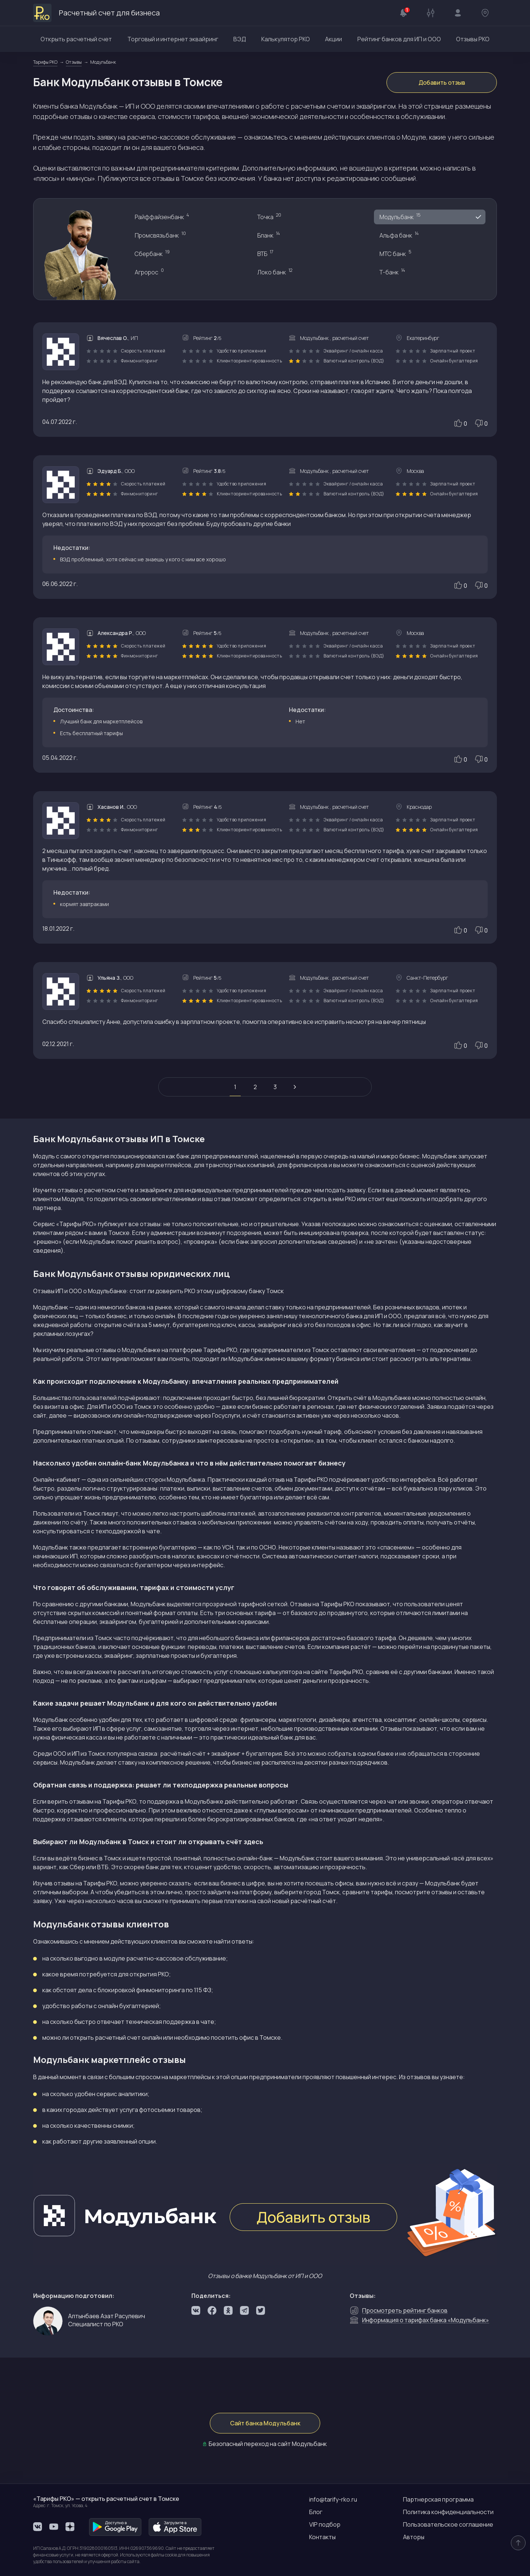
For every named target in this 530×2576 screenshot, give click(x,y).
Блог (315, 2512)
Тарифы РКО (220, 1350)
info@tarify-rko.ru (333, 2499)
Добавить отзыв (441, 82)
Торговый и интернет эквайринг (172, 39)
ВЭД (239, 39)
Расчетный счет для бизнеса (96, 13)
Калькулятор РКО (285, 39)
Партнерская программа (438, 2499)
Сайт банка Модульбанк (265, 2423)
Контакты (322, 2537)
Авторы (413, 2537)
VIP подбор (324, 2524)
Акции (333, 39)
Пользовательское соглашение (448, 2524)
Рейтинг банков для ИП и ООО (399, 39)
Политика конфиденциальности (448, 2512)
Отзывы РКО (473, 39)
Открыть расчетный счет (76, 39)
